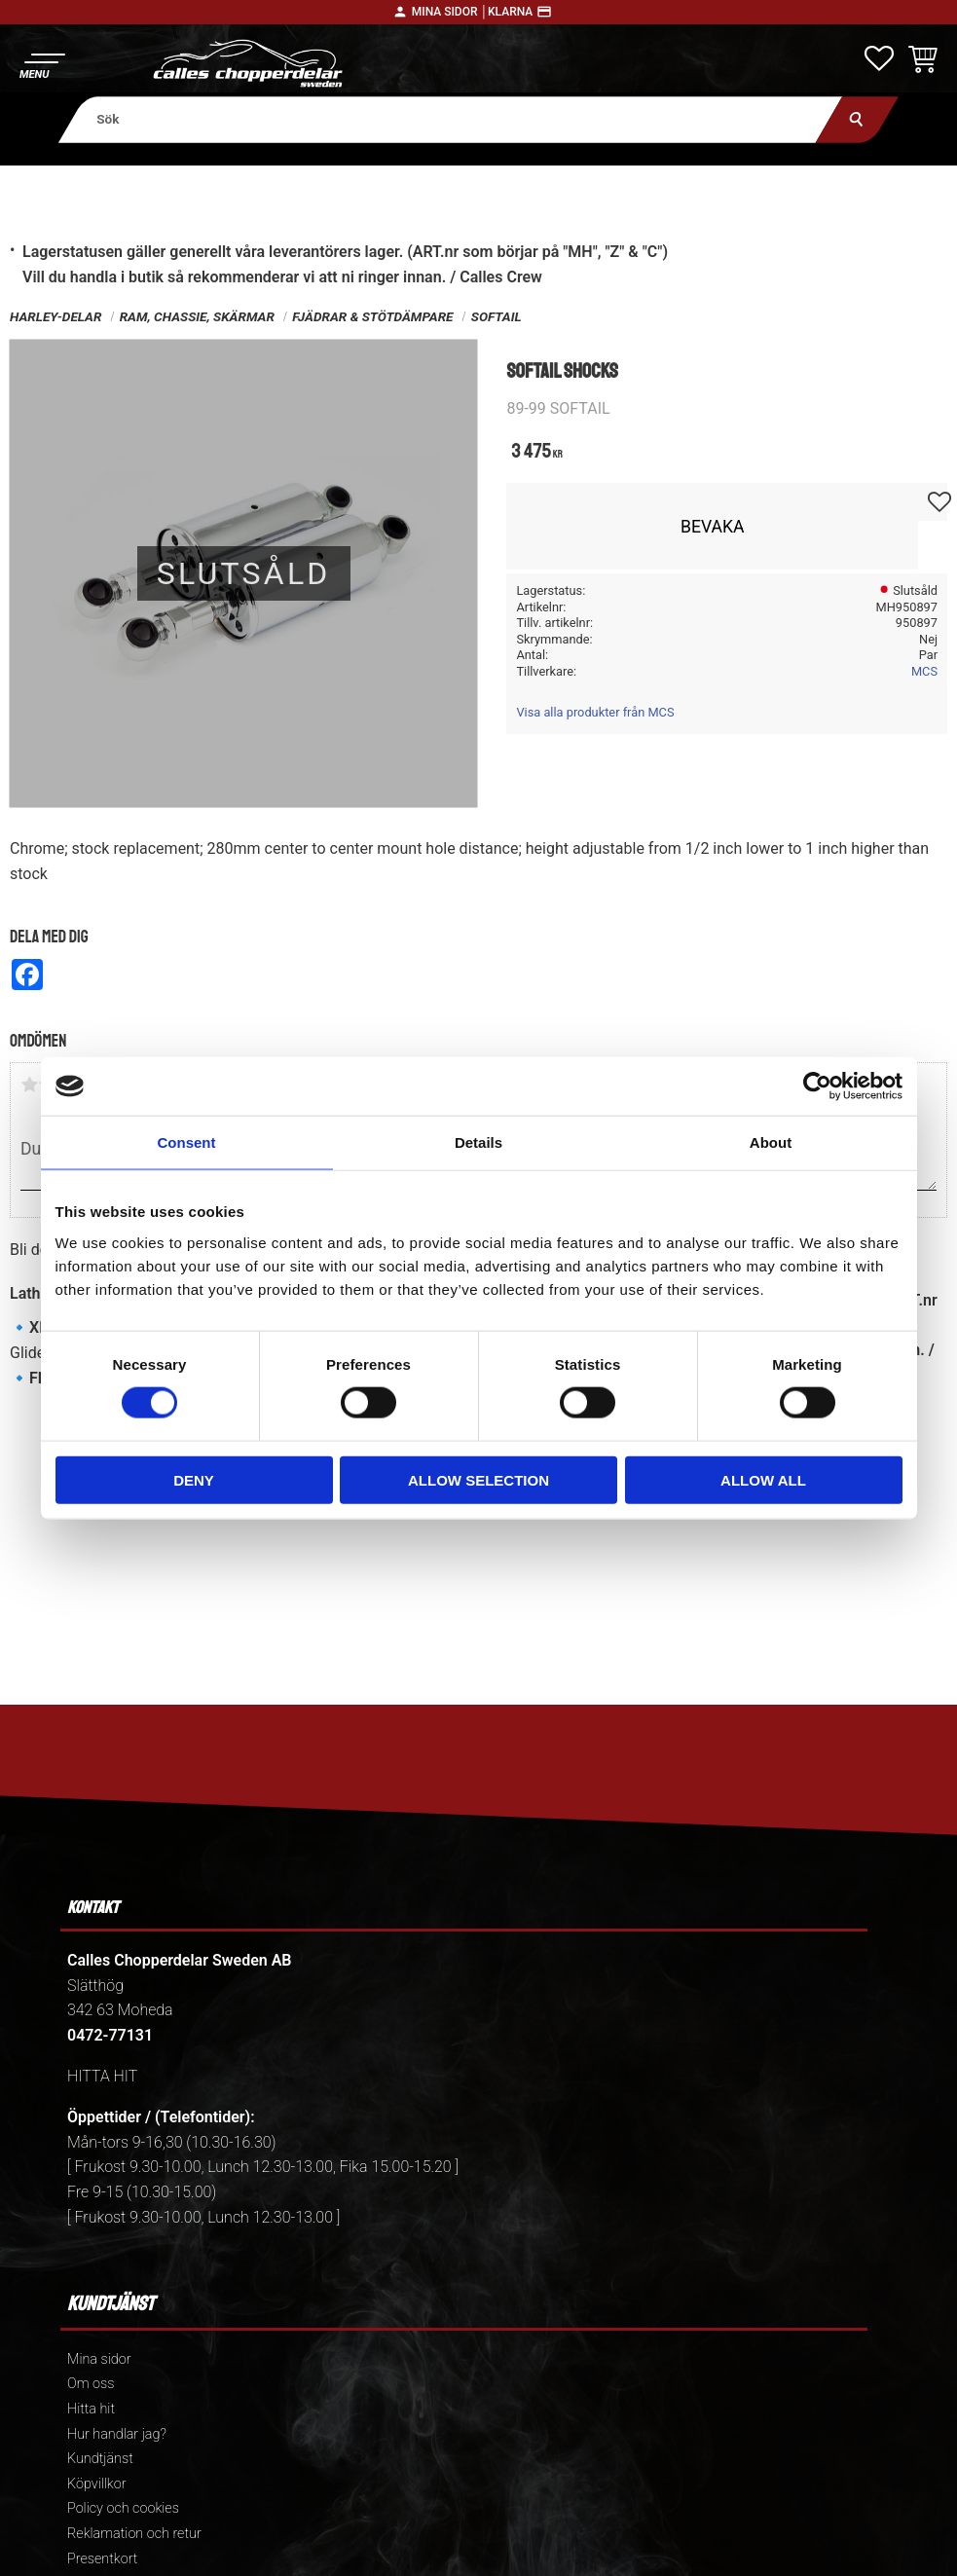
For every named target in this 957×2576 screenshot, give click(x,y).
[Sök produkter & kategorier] (450, 119)
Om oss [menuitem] (90, 2383)
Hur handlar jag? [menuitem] (116, 2434)
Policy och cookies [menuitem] (123, 2508)
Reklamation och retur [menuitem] (134, 2533)
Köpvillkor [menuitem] (97, 2484)
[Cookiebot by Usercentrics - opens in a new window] (817, 1086)
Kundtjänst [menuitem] (100, 2458)
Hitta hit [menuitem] (91, 2409)
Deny (193, 1479)
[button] (41, 64)
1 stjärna (29, 1084)
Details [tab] (478, 1142)
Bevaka (713, 526)
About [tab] (770, 1142)
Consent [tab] (187, 1142)
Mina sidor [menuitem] (98, 2359)
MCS (924, 671)
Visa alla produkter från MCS (595, 712)
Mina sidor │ (450, 11)
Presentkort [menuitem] (102, 2559)
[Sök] (857, 119)
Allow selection (478, 1479)
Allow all (763, 1479)
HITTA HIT (102, 2076)
